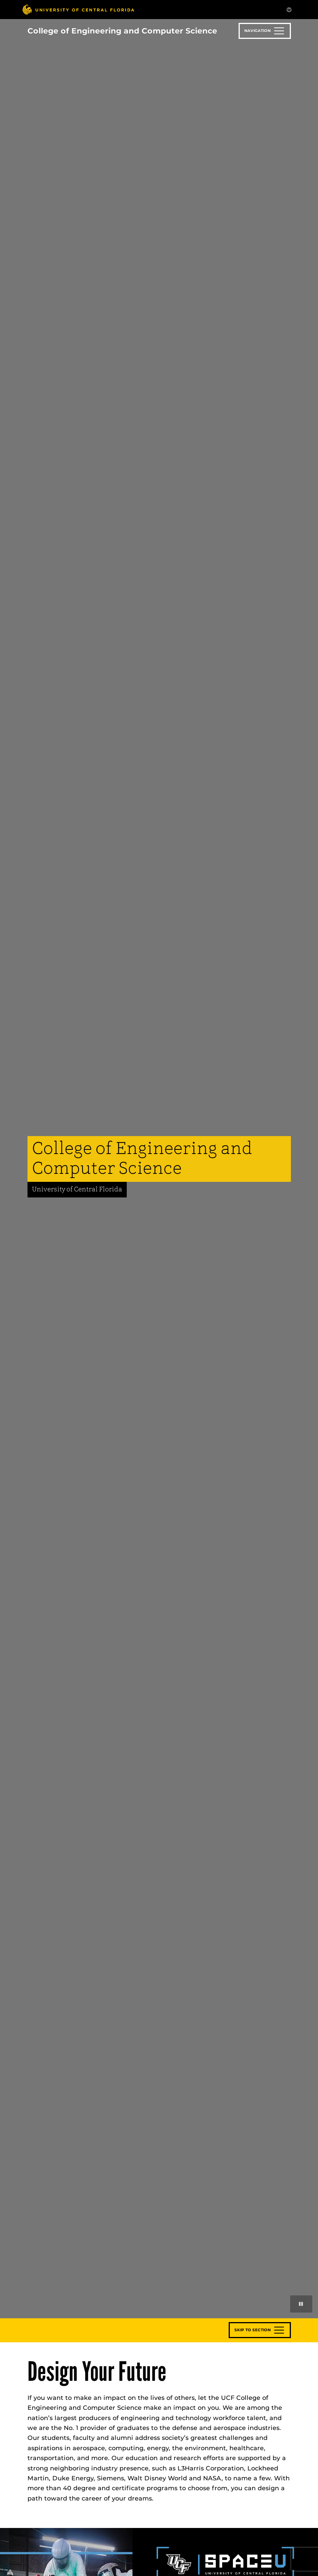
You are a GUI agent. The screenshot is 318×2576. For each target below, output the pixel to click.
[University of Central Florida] (78, 9)
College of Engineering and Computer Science (122, 30)
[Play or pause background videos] (301, 2304)
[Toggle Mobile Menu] (289, 9)
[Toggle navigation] (265, 31)
